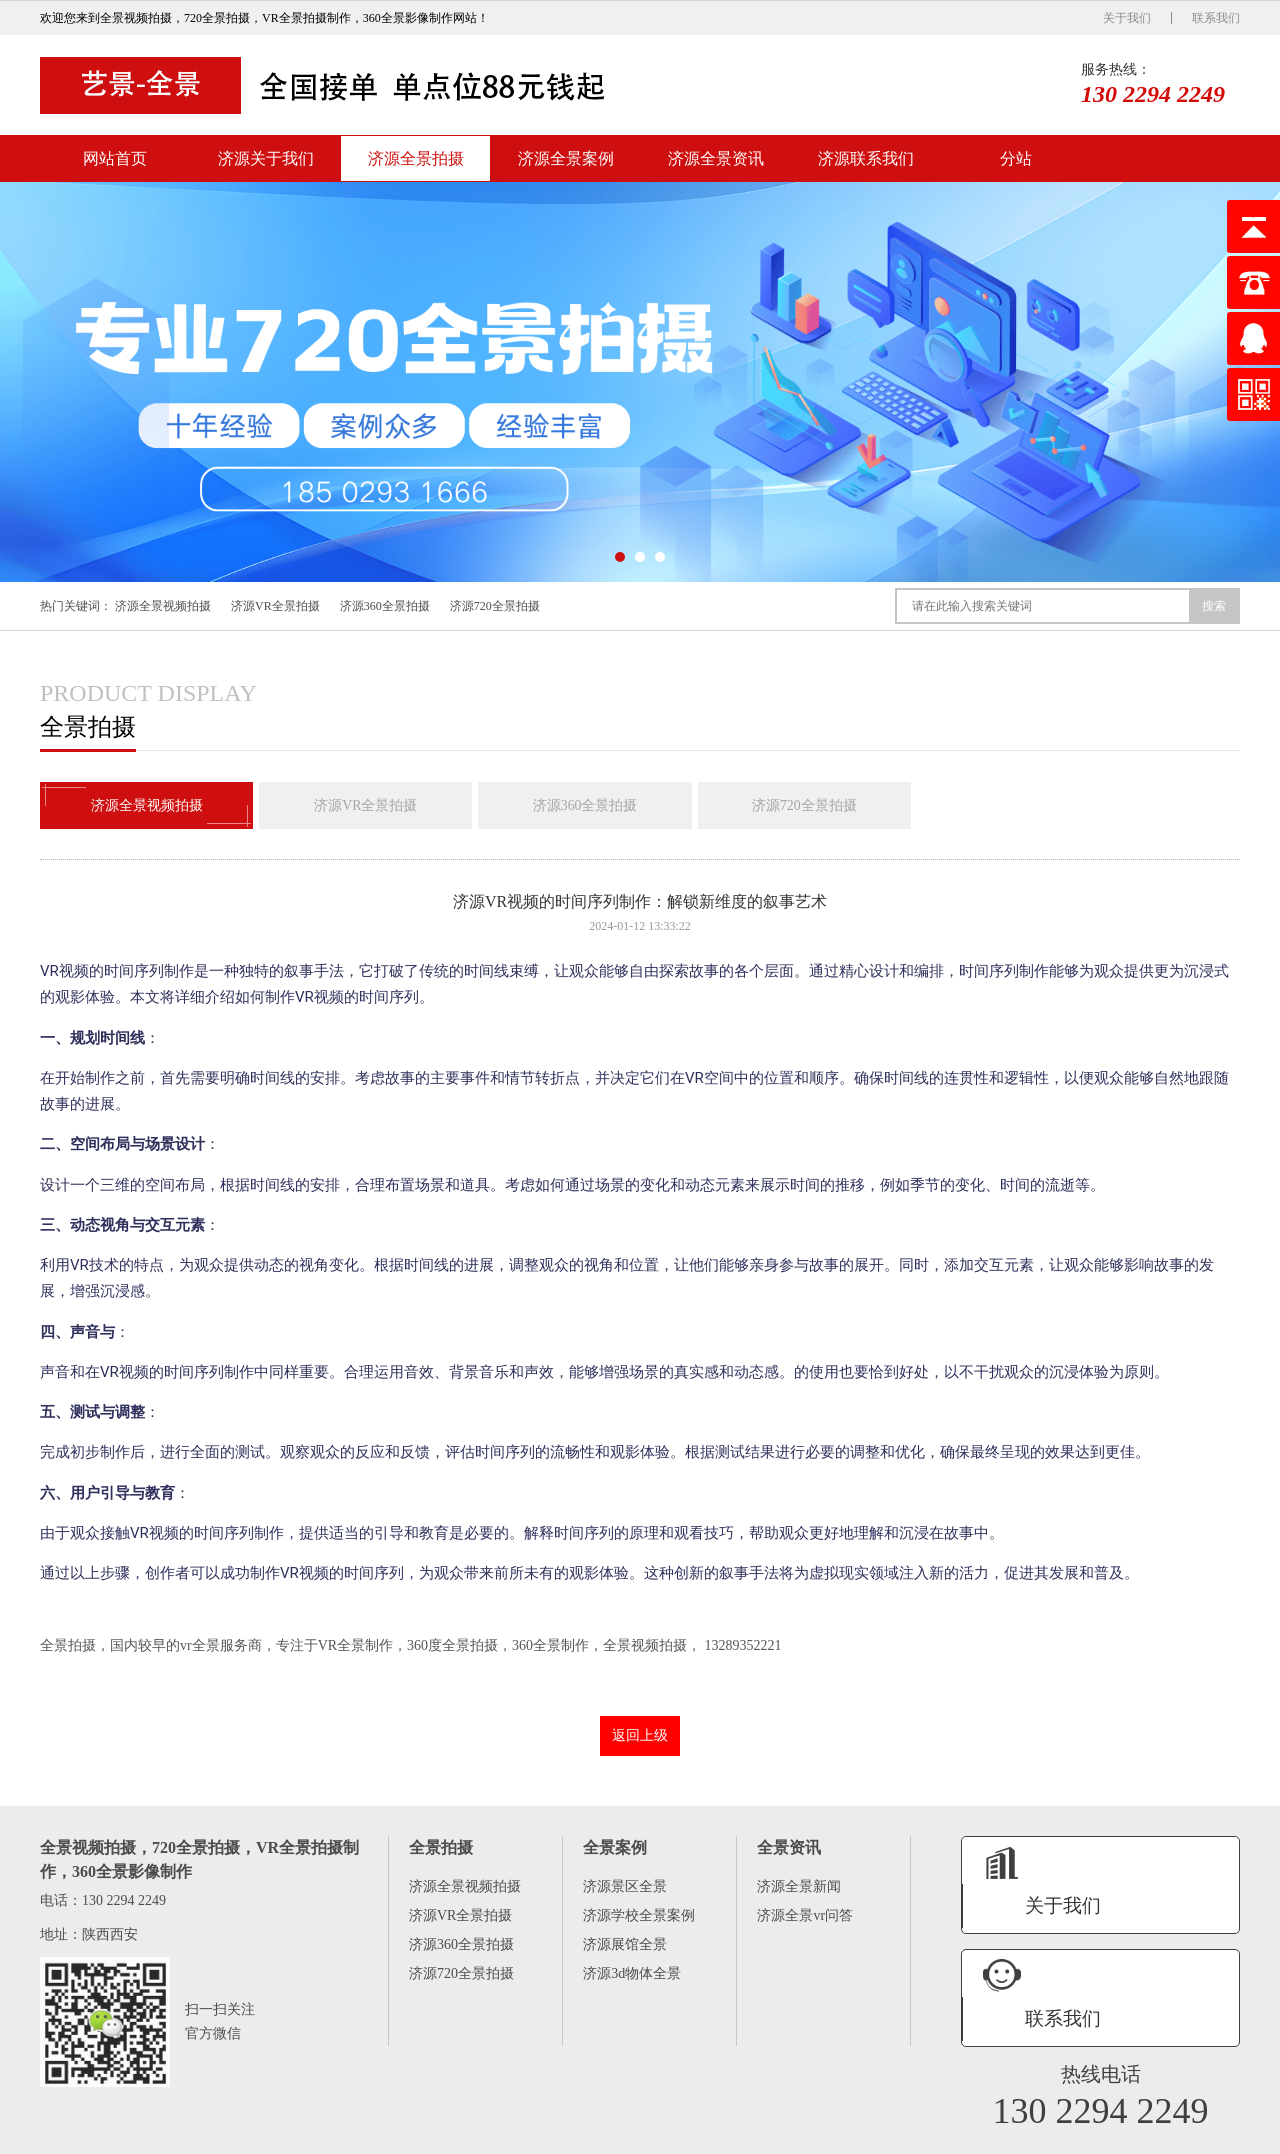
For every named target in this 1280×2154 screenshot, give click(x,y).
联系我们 (1216, 18)
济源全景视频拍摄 (163, 606)
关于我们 (1127, 18)
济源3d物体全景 (632, 1974)
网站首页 (115, 158)
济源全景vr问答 (805, 1916)
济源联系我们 (866, 158)
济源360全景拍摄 (385, 606)
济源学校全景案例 (639, 1916)
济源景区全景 (625, 1887)
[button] (620, 557)
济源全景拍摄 (416, 158)
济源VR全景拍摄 (275, 606)
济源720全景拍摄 (495, 606)
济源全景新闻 (799, 1887)
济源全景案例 (566, 158)
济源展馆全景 (625, 1945)
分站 (1016, 158)
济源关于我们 (266, 158)
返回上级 (640, 1736)
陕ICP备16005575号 (1135, 2136)
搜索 (1214, 606)
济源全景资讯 (716, 158)
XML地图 (1214, 2136)
